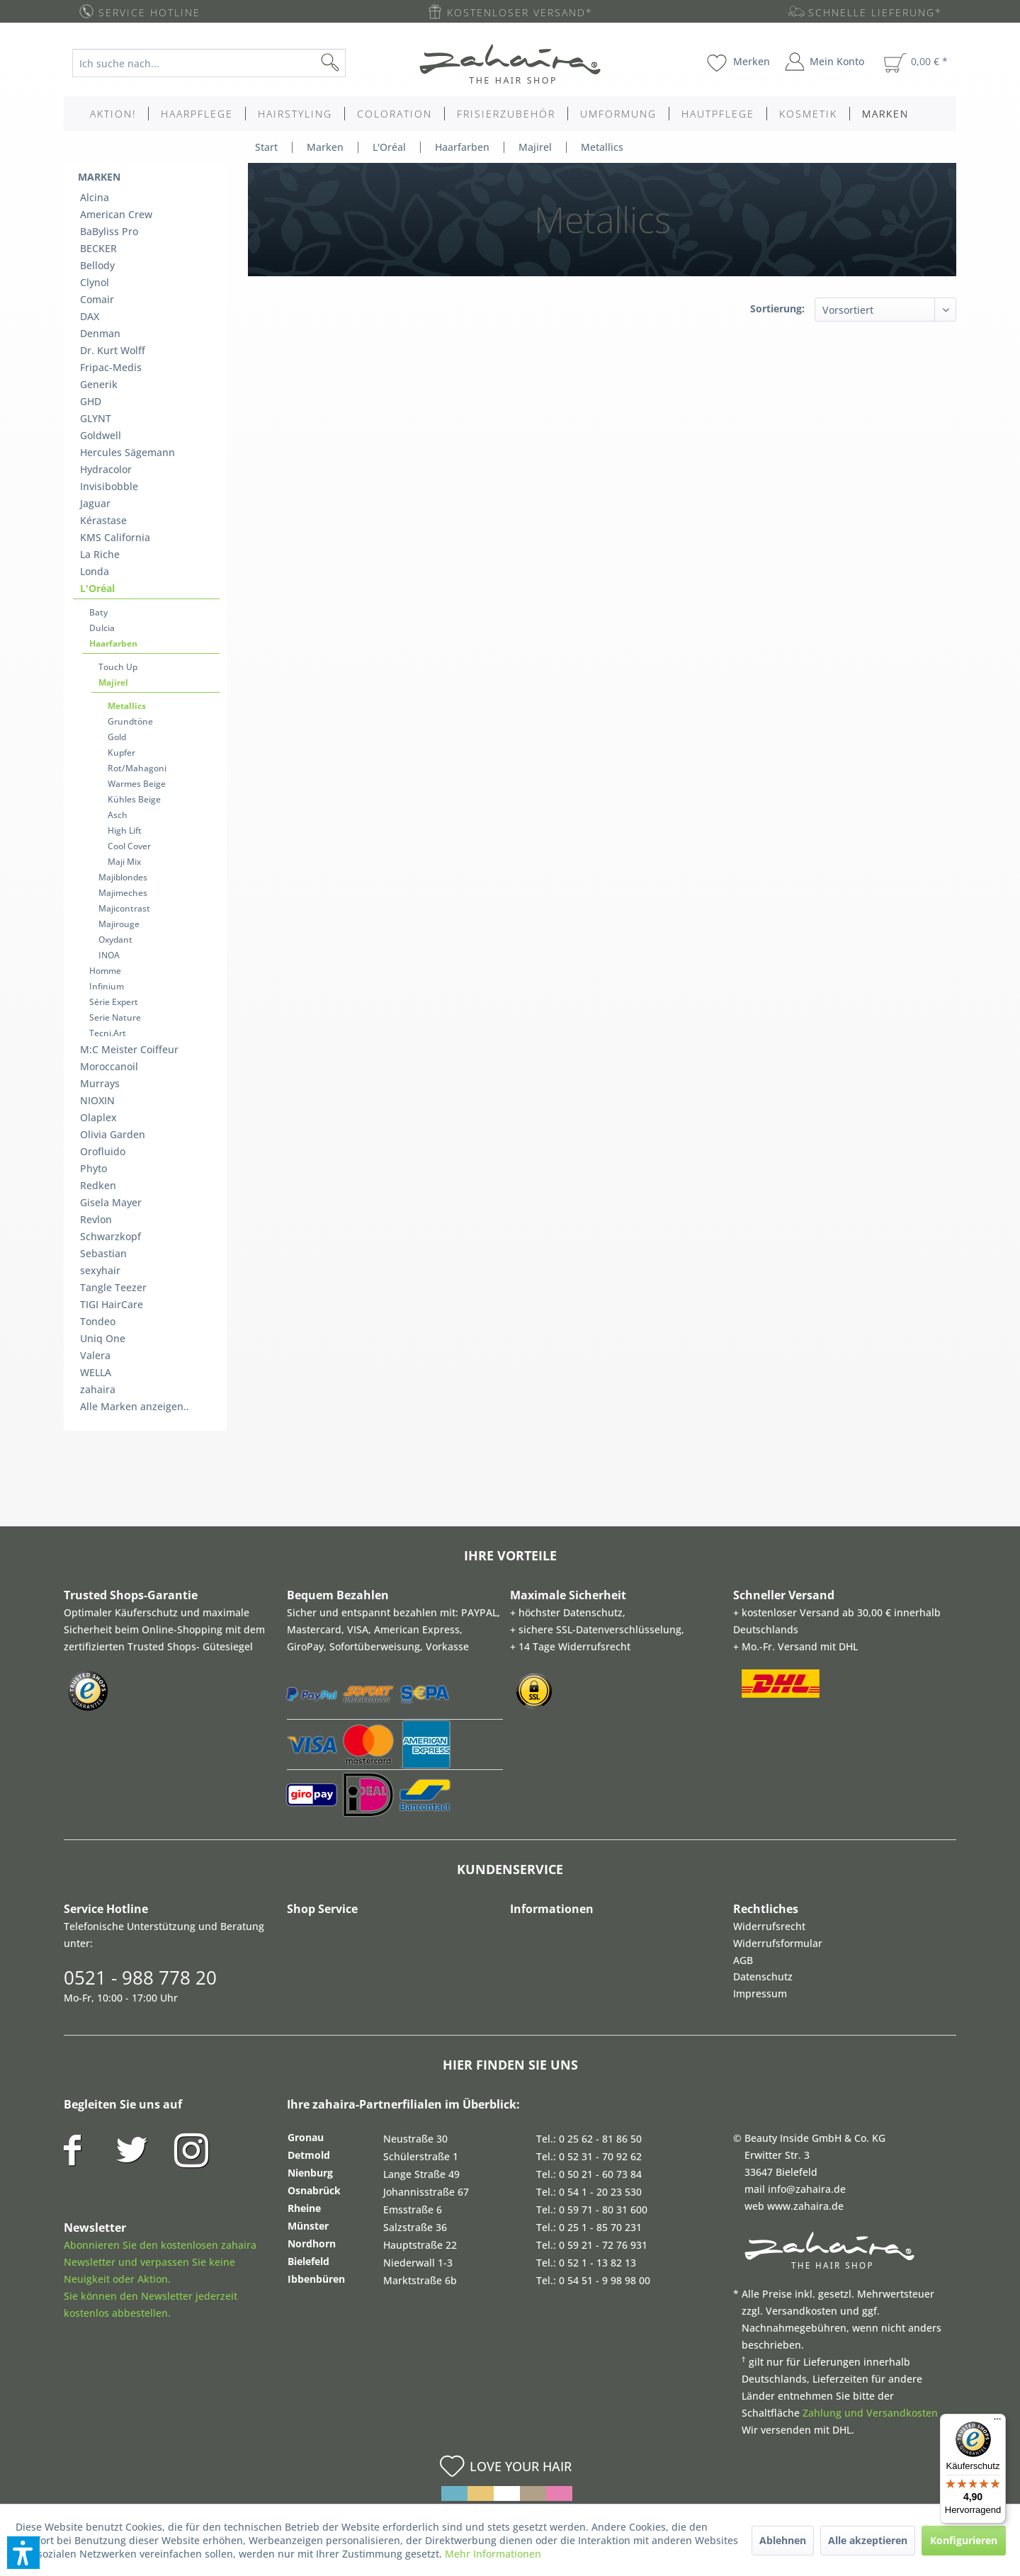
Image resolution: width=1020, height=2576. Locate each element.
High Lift (125, 830)
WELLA (95, 1372)
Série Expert (113, 1002)
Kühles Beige (134, 799)
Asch (118, 815)
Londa (94, 571)
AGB (743, 1960)
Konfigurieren (963, 2540)
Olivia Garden (112, 1134)
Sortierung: (777, 308)
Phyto (93, 1168)
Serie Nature (115, 1017)
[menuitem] (220, 63)
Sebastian (103, 1253)
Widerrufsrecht (769, 1926)
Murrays (100, 1083)
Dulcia (102, 628)
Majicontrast (124, 908)
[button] (23, 2552)
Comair (97, 299)
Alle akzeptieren (867, 2540)
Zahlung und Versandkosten (870, 2412)
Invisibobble (109, 486)
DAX (89, 316)
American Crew (116, 214)
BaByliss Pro (109, 231)
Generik (99, 384)
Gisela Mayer (111, 1202)
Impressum (760, 1993)
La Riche (100, 554)
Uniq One (102, 1338)
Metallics (127, 706)
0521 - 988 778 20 (140, 1977)
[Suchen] (353, 63)
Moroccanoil (109, 1066)
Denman (100, 333)
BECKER (98, 248)
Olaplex (98, 1117)
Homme (105, 971)
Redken (98, 1185)
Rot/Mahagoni (137, 768)
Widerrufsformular (777, 1943)
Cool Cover (129, 846)
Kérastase (103, 520)
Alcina (94, 197)
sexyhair (100, 1270)
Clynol (94, 282)
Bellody (97, 265)
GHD (90, 401)
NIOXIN (97, 1100)
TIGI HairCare (111, 1304)
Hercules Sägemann (127, 452)
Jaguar (95, 503)
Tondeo (97, 1321)
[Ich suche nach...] (209, 63)
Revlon (96, 1219)
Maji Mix (124, 862)
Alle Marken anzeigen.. (134, 1406)
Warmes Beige (137, 784)
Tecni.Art (107, 1033)
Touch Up (117, 667)
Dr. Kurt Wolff (112, 350)
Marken (99, 176)
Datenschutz (763, 1976)
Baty (98, 612)
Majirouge (119, 924)
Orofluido (102, 1151)
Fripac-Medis (111, 367)
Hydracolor (106, 469)
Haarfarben (113, 643)
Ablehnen (782, 2540)
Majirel (113, 682)
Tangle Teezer (113, 1287)
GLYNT (95, 418)
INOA (109, 955)
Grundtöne (130, 721)
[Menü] (997, 2422)
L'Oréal (97, 588)
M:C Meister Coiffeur (129, 1049)
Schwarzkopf (110, 1236)
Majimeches (122, 893)
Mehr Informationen (493, 2553)
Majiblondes (122, 877)
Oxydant (115, 940)
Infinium (106, 986)
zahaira (97, 1389)
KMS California (115, 537)
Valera (95, 1355)
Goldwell (100, 435)
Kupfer (121, 753)
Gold (117, 737)
